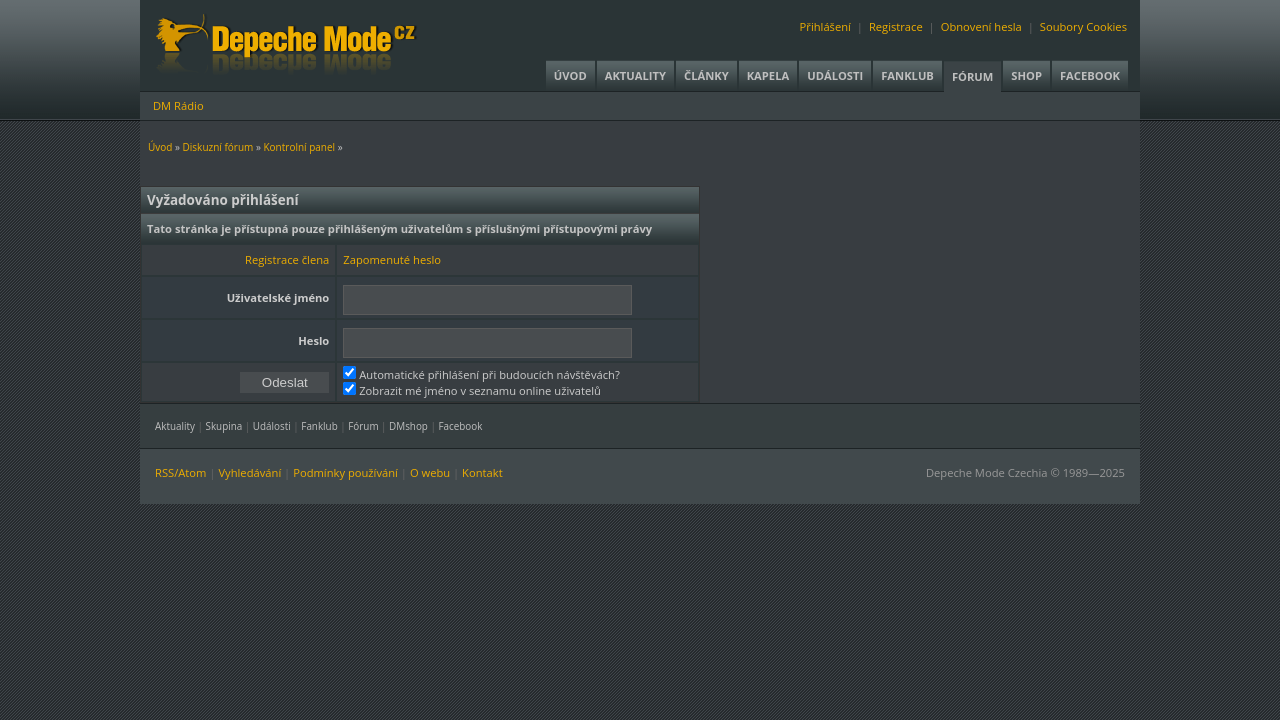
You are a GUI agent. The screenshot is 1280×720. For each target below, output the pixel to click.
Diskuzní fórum (218, 147)
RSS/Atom (180, 472)
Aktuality (635, 75)
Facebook (1090, 75)
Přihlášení (825, 26)
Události (835, 75)
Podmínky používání (345, 472)
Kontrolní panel (299, 147)
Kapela (768, 75)
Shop (1026, 75)
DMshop (408, 426)
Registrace (896, 26)
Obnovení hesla (981, 26)
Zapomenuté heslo (392, 259)
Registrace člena (287, 259)
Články (706, 75)
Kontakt (482, 472)
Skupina (224, 426)
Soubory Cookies (1083, 26)
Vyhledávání (249, 472)
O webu (430, 472)
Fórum (972, 76)
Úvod (570, 75)
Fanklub (907, 75)
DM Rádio (178, 105)
